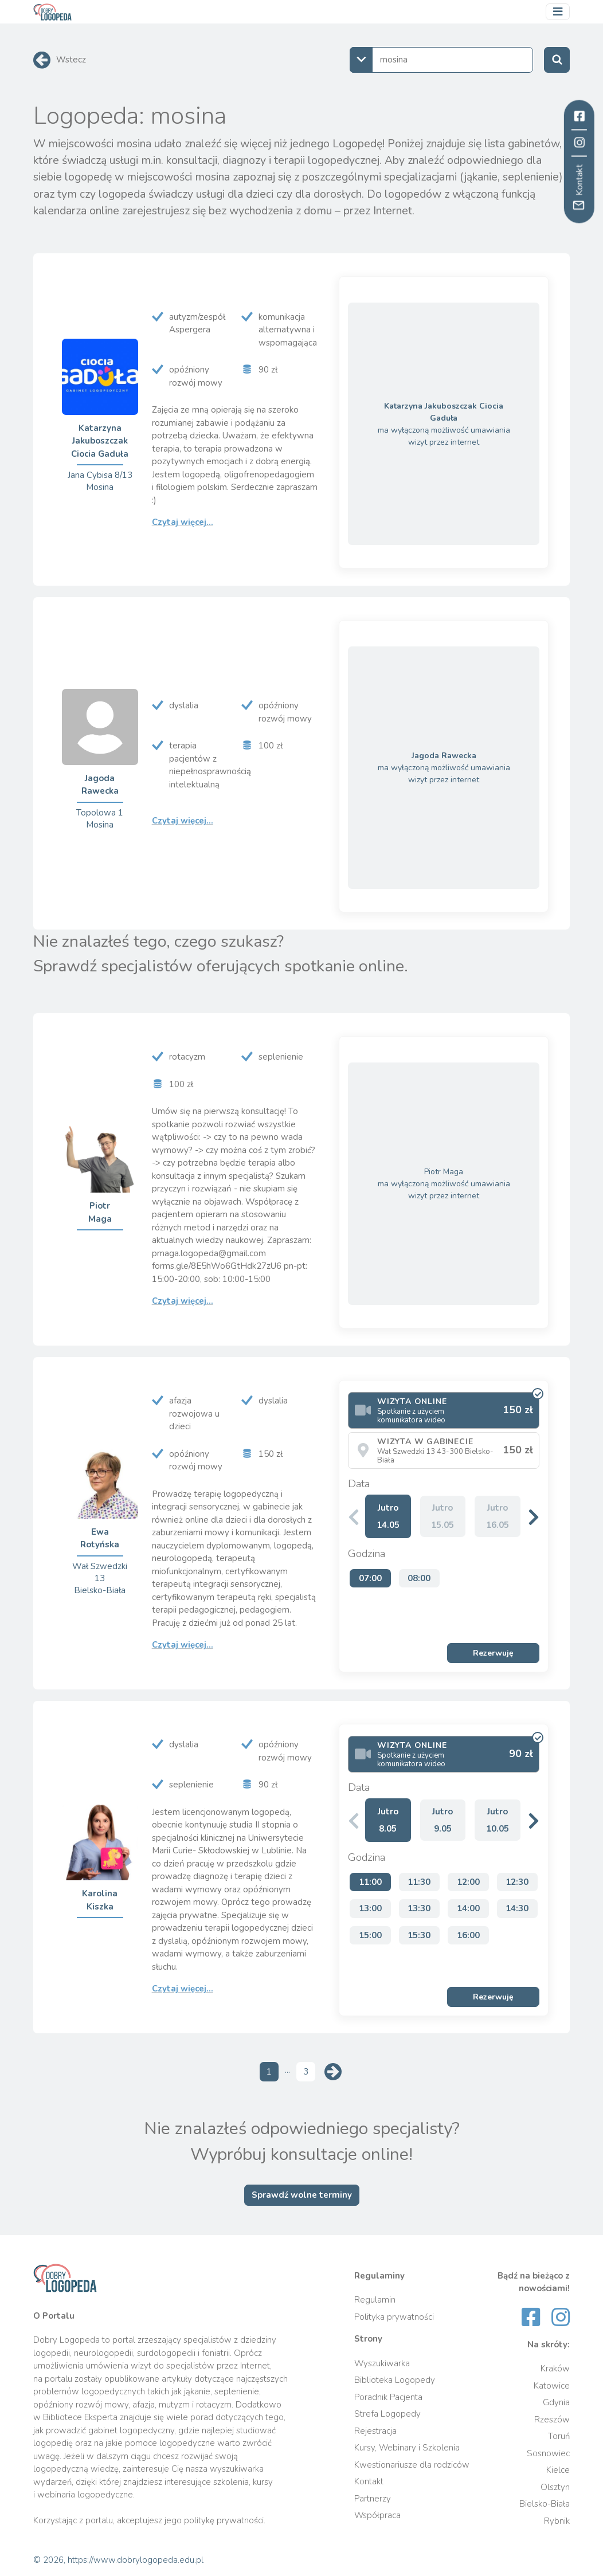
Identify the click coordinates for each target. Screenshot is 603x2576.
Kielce (558, 2470)
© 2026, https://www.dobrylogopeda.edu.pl (118, 2560)
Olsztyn (555, 2487)
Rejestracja (375, 2431)
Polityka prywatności (394, 2317)
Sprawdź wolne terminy (302, 2195)
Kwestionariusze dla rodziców (411, 2465)
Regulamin (375, 2300)
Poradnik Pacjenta (388, 2397)
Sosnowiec (548, 2453)
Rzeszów (552, 2419)
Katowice (552, 2385)
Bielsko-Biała (544, 2504)
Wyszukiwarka (382, 2363)
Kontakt (368, 2481)
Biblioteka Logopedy (394, 2380)
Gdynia (556, 2402)
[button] (533, 1516)
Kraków (555, 2368)
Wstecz (71, 59)
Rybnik (557, 2521)
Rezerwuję (493, 1653)
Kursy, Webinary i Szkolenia (407, 2447)
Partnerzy (372, 2498)
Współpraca (377, 2515)
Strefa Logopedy (387, 2414)
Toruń (559, 2436)
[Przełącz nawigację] (558, 12)
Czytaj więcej (182, 522)
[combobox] (441, 60)
